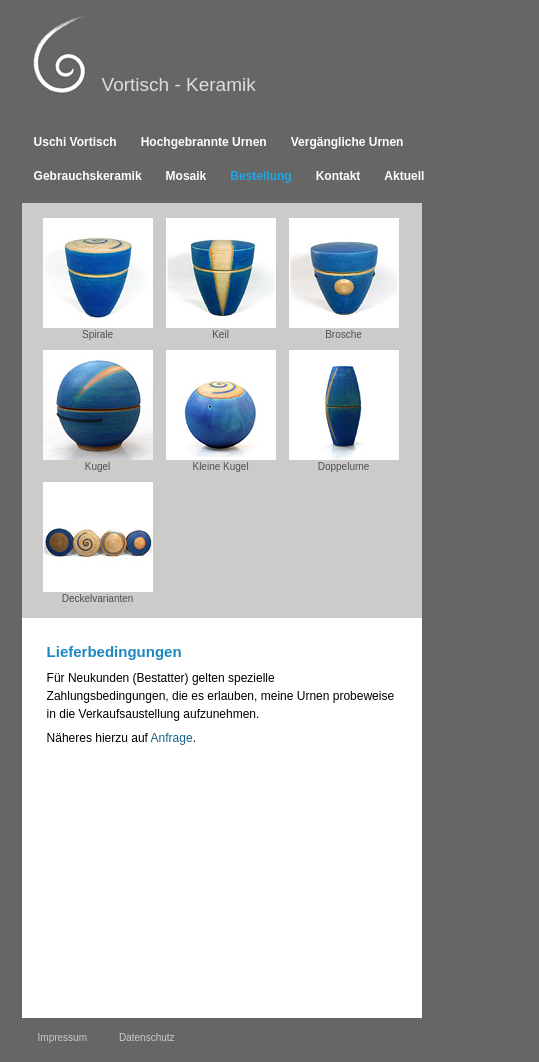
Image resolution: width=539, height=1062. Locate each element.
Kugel (98, 411)
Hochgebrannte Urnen (204, 142)
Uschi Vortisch (75, 142)
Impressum (62, 1037)
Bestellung (260, 176)
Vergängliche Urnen (347, 142)
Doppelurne (344, 411)
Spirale (98, 279)
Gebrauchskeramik (88, 176)
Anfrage (172, 738)
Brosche (344, 279)
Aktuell (404, 176)
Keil (221, 279)
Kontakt (338, 176)
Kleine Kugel (221, 411)
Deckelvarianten (98, 543)
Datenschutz (147, 1037)
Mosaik (186, 176)
